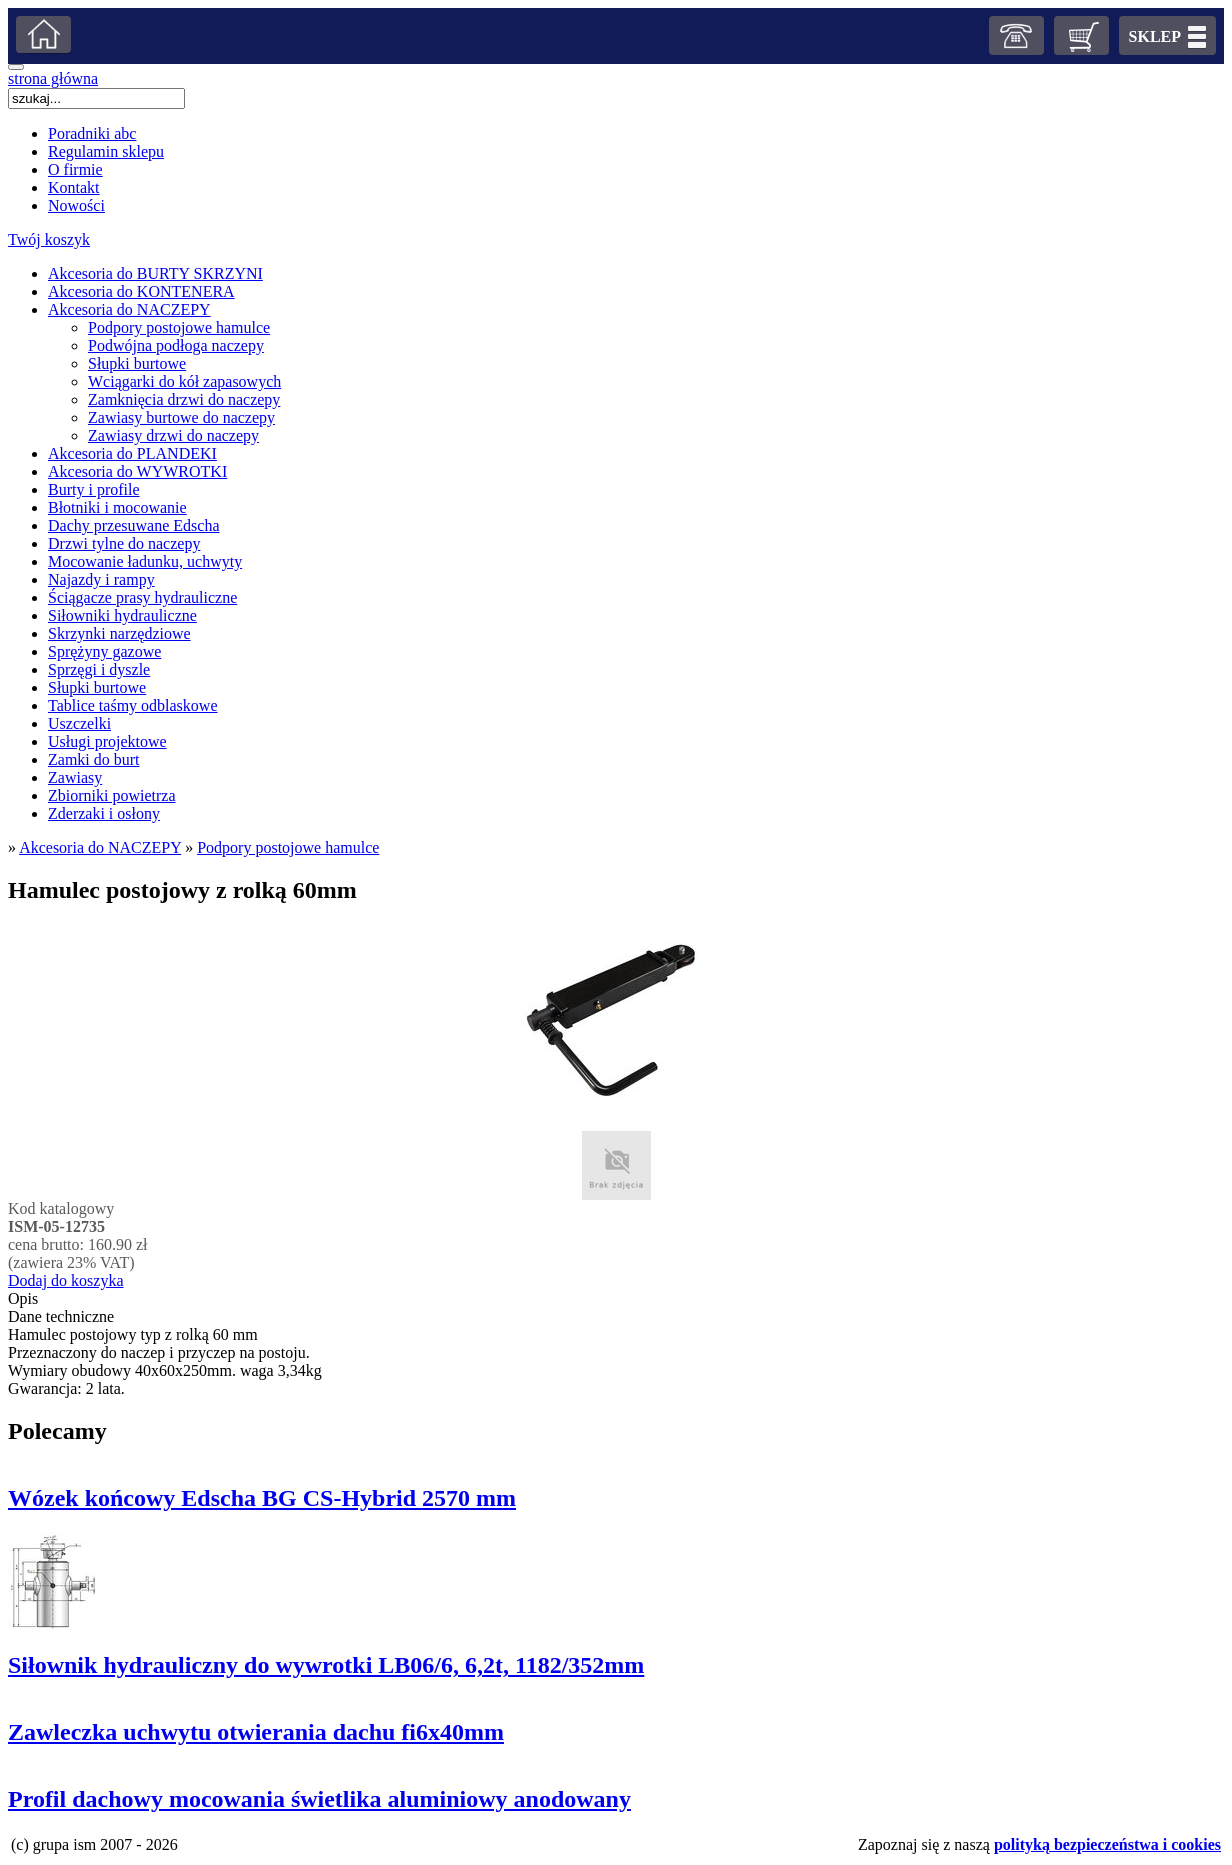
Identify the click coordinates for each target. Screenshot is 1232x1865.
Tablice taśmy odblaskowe (133, 705)
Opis (23, 1298)
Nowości (76, 205)
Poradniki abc (92, 133)
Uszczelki (79, 723)
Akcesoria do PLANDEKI (132, 453)
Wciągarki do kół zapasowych (184, 381)
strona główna (53, 78)
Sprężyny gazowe (104, 651)
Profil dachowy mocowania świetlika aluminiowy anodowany (319, 1799)
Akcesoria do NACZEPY (129, 309)
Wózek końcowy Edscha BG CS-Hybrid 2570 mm (262, 1498)
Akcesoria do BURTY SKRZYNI (155, 273)
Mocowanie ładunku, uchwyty (145, 561)
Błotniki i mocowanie (117, 507)
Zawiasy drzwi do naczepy (173, 435)
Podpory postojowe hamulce (179, 327)
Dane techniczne (61, 1316)
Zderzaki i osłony (104, 813)
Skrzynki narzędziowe (119, 633)
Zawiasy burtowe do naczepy (181, 417)
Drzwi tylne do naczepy (124, 543)
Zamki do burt (94, 759)
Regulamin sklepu (106, 151)
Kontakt (74, 187)
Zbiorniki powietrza (112, 795)
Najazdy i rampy (101, 579)
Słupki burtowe (137, 363)
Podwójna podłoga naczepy (176, 345)
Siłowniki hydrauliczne (122, 615)
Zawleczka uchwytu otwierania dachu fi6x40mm (256, 1732)
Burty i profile (94, 489)
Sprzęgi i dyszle (99, 669)
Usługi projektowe (107, 741)
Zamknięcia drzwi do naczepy (184, 399)
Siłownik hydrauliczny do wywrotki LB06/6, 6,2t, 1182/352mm (326, 1665)
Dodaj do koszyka (66, 1280)
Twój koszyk (49, 239)
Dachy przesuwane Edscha (133, 525)
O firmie (75, 169)
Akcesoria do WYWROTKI (137, 471)
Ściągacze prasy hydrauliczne (142, 597)
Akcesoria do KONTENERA (141, 291)
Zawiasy (75, 777)
